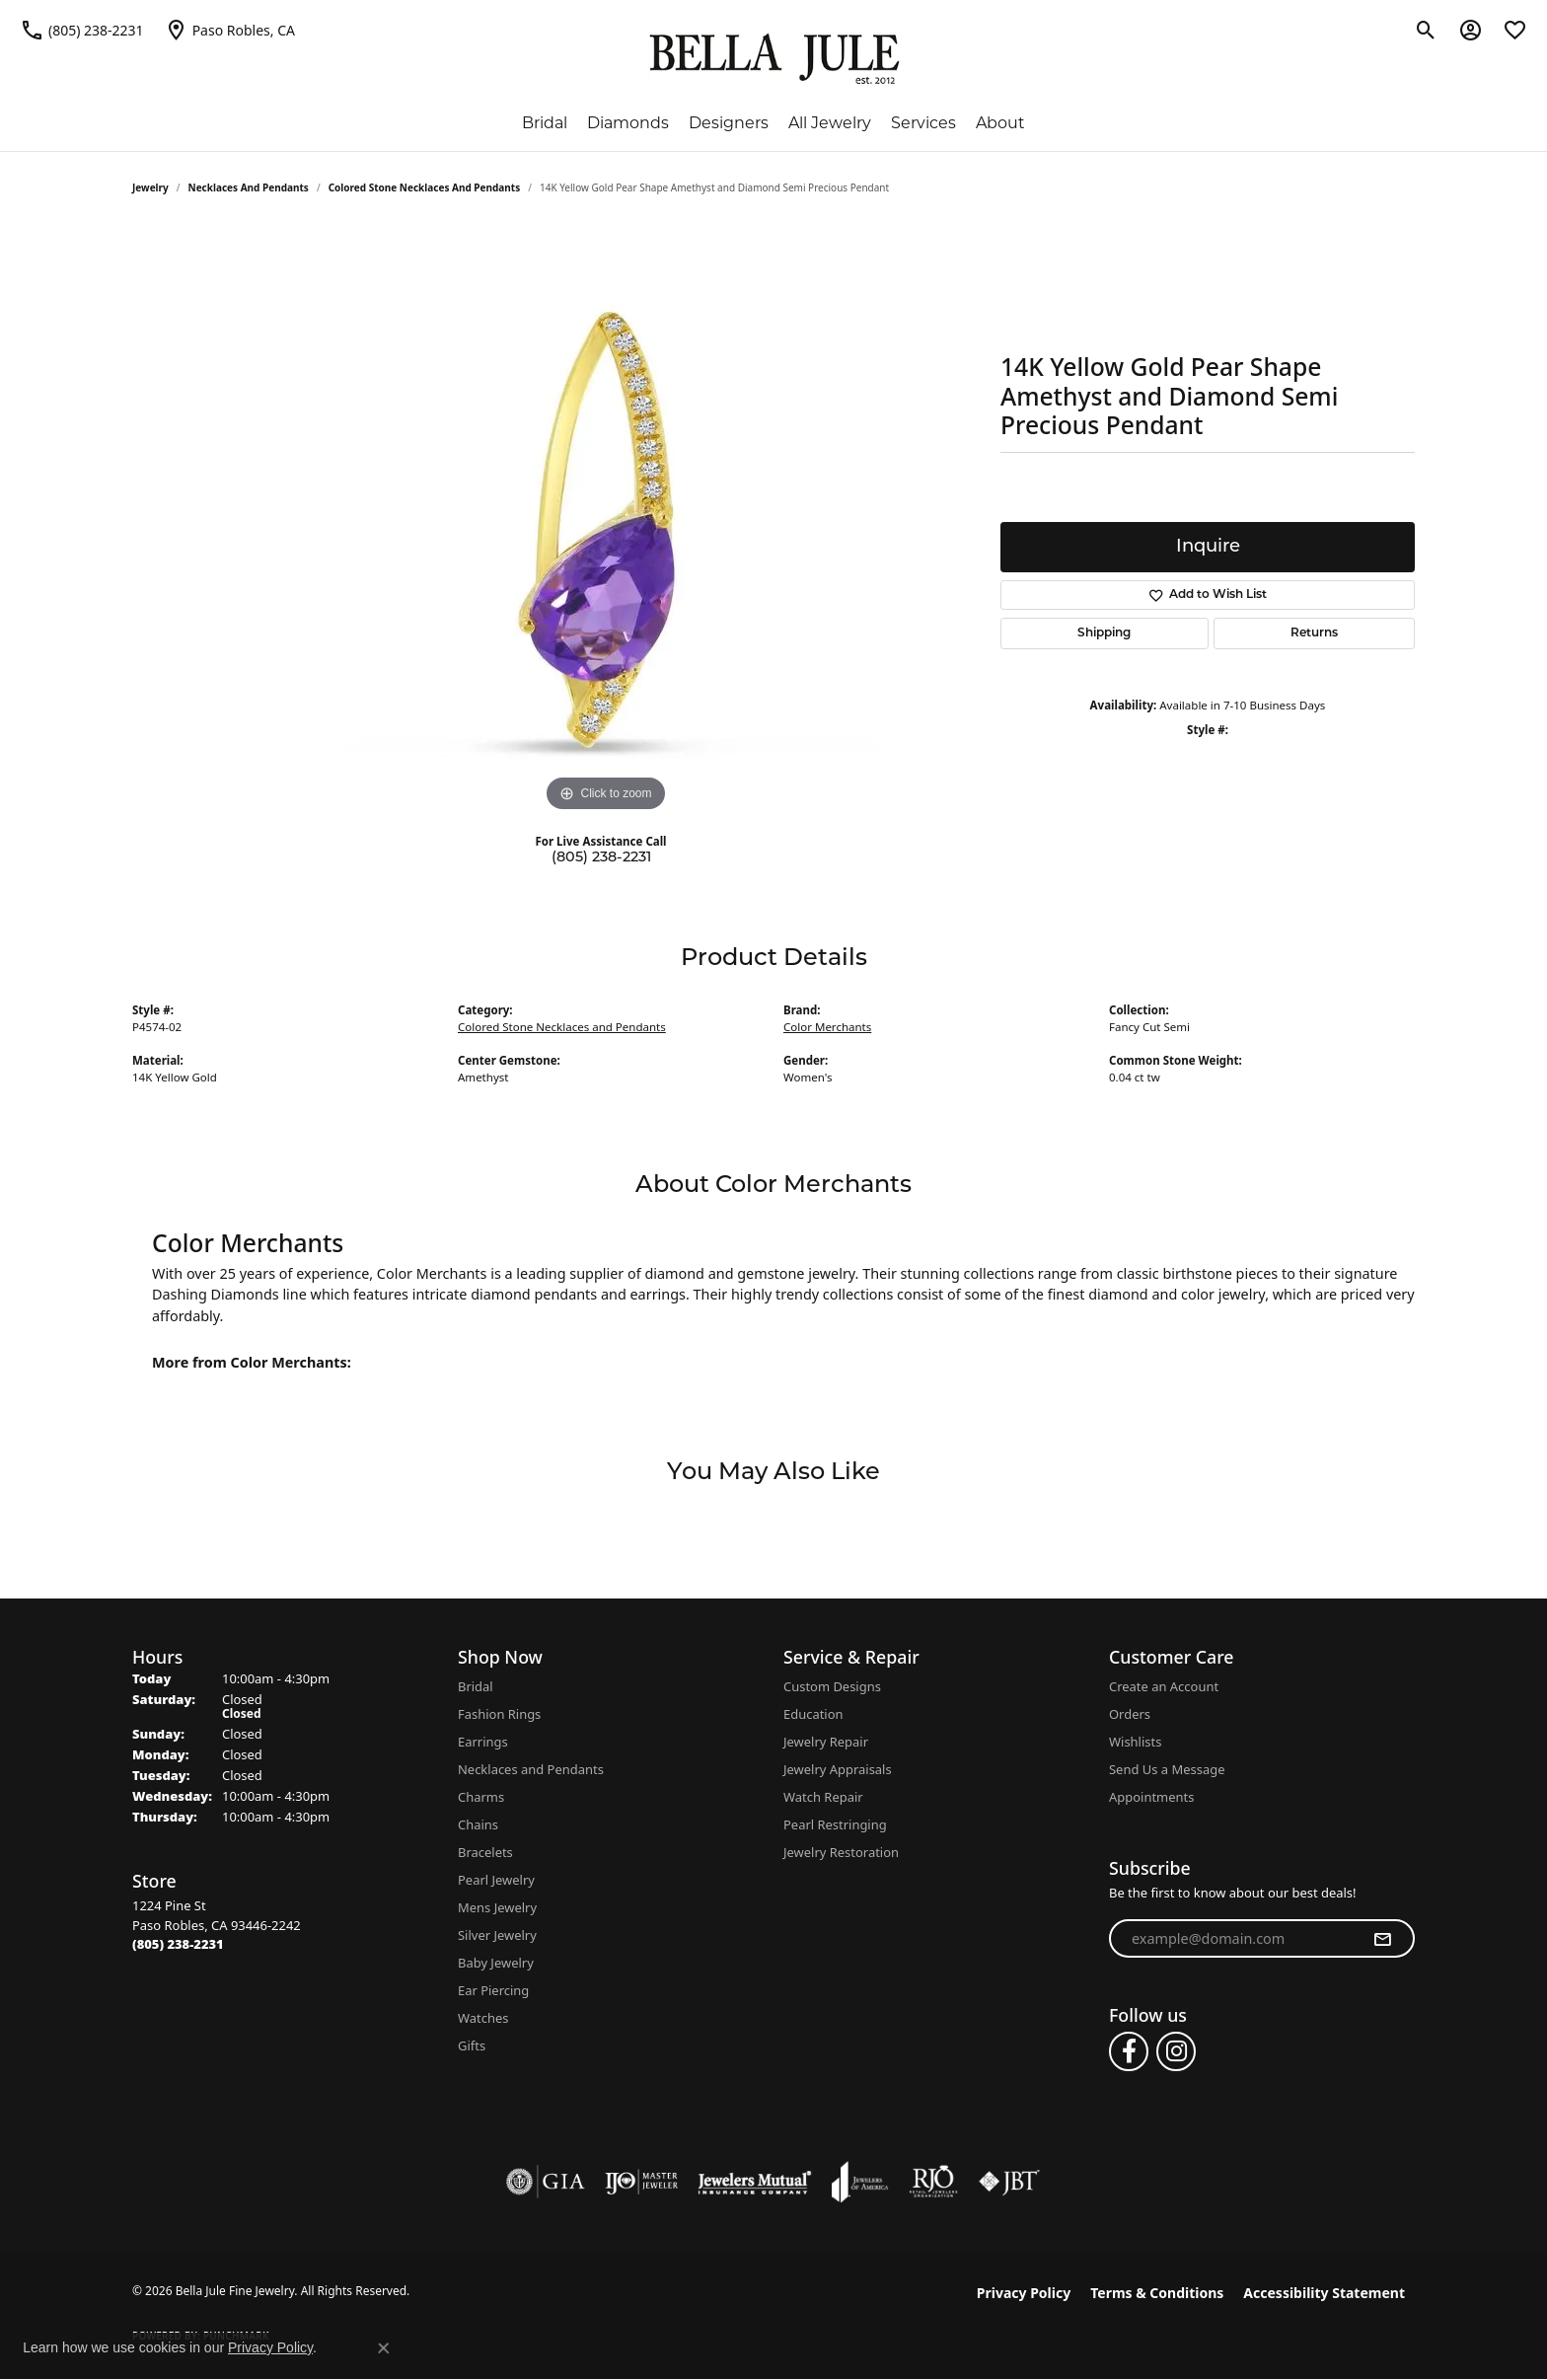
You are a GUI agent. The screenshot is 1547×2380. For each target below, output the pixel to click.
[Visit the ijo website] (642, 2181)
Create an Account (1163, 1686)
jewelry (150, 187)
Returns (1314, 633)
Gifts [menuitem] (471, 2045)
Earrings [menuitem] (483, 1741)
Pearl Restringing (835, 1824)
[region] (606, 521)
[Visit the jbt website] (1009, 2181)
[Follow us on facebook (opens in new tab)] (1128, 2051)
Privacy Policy (1023, 2292)
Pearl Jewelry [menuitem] (496, 1880)
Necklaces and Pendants (248, 187)
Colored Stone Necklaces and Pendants (425, 187)
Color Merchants (827, 1026)
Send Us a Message (1166, 1769)
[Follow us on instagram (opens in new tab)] (1176, 2051)
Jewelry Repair (825, 1741)
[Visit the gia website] (545, 2181)
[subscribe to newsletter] (1382, 1939)
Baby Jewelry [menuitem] (496, 1962)
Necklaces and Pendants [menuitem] (531, 1769)
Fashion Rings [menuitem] (499, 1714)
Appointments (1151, 1797)
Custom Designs (832, 1686)
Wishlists (1135, 1741)
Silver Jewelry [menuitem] (497, 1935)
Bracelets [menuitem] (485, 1852)
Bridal (544, 122)
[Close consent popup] (384, 2348)
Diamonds (628, 122)
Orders (1129, 1714)
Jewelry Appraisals (837, 1769)
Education (813, 1714)
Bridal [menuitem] (475, 1686)
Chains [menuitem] (478, 1824)
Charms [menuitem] (481, 1797)
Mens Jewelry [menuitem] (497, 1907)
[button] (1426, 29)
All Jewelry (829, 122)
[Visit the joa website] (860, 2181)
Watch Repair (823, 1797)
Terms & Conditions (1156, 2292)
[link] (82, 29)
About (1000, 122)
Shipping (1104, 633)
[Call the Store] (178, 1944)
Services (923, 122)
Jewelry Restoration (841, 1852)
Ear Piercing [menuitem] (493, 1990)
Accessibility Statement (1324, 2292)
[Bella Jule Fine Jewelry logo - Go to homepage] (774, 59)
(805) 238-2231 (601, 858)
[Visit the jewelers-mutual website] (754, 2181)
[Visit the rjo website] (933, 2181)
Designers (729, 122)
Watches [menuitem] (483, 2018)
